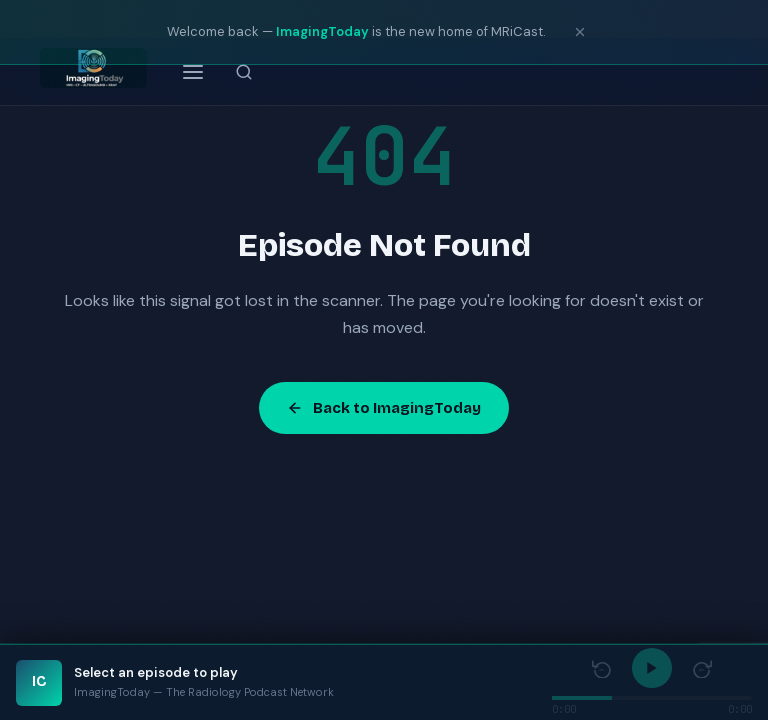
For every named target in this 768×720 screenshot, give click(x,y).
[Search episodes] (244, 72)
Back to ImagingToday (384, 408)
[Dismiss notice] (580, 32)
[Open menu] (193, 72)
